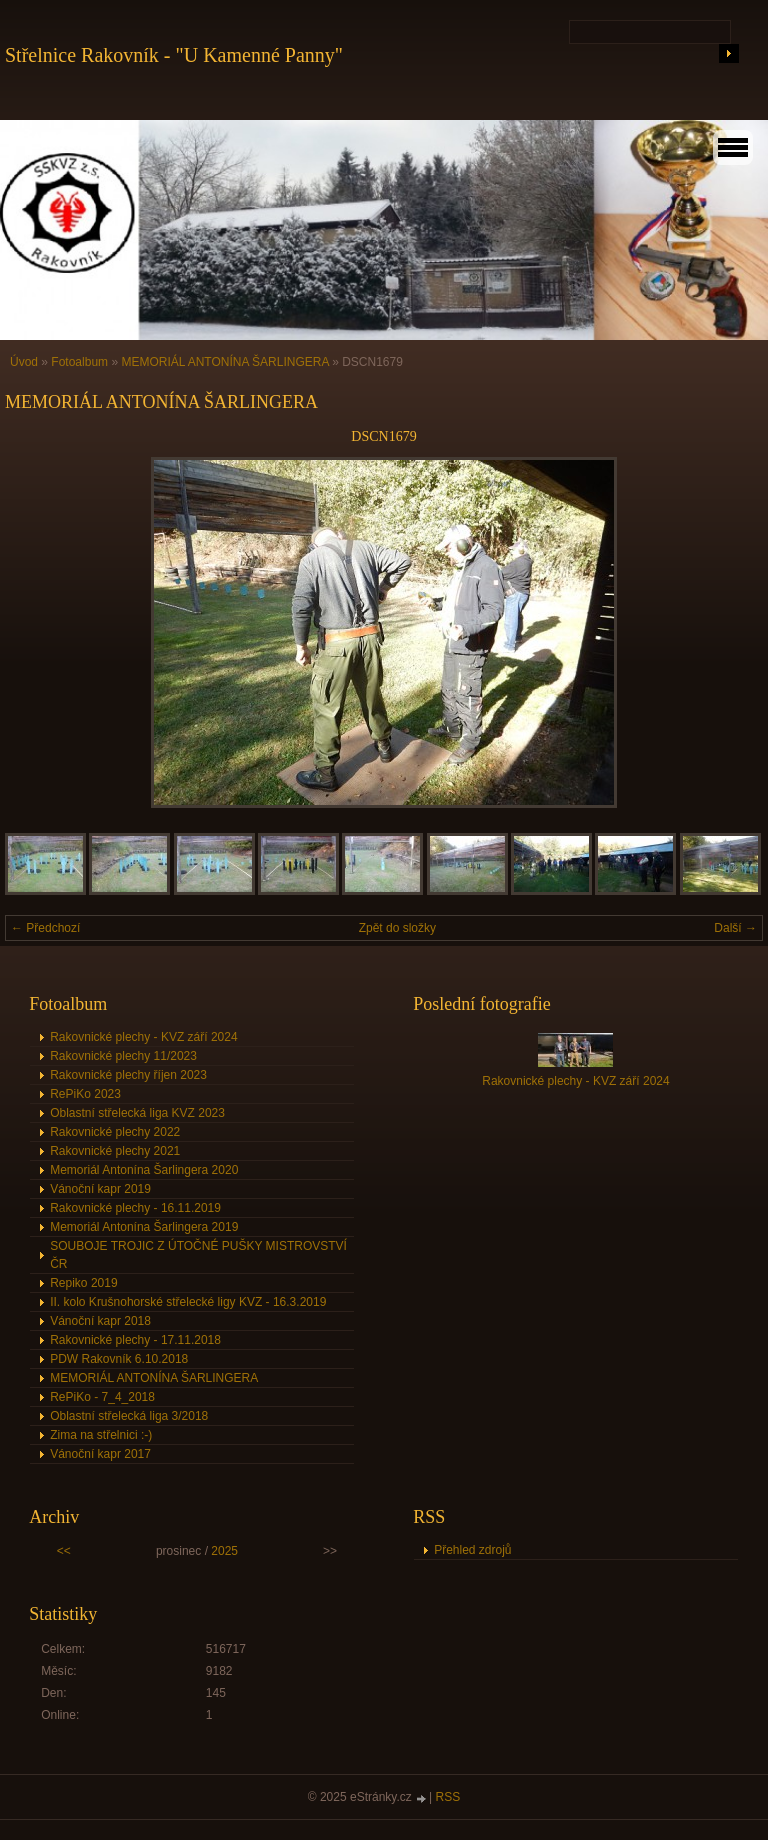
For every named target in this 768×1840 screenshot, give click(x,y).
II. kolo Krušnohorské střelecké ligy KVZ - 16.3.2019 (188, 1302)
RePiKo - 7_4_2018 (102, 1397)
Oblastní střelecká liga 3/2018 (129, 1416)
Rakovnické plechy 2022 (115, 1132)
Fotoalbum (79, 362)
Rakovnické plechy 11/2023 (123, 1056)
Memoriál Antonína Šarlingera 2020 (144, 1170)
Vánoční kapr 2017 (100, 1454)
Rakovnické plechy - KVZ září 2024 (143, 1037)
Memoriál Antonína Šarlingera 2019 (144, 1227)
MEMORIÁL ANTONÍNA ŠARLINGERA (224, 362)
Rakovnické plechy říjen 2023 (128, 1075)
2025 (224, 1551)
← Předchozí (45, 928)
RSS (448, 1797)
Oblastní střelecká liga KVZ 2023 (137, 1113)
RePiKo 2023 (85, 1094)
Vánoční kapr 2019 (100, 1189)
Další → (735, 928)
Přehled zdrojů (472, 1550)
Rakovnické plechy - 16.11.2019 (135, 1208)
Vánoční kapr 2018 (100, 1321)
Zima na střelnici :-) (101, 1435)
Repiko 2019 (83, 1283)
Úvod (24, 362)
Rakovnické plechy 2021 (115, 1151)
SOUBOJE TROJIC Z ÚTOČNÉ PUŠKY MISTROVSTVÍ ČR (198, 1255)
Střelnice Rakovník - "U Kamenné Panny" (174, 55)
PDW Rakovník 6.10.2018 (119, 1359)
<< (64, 1551)
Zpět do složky (397, 928)
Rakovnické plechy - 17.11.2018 (135, 1340)
